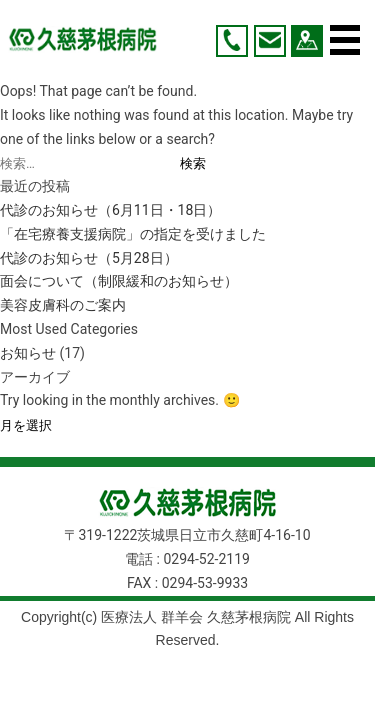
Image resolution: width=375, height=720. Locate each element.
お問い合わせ (270, 41)
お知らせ (28, 353)
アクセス (307, 41)
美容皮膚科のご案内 (63, 305)
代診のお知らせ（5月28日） (89, 258)
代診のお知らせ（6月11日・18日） (110, 210)
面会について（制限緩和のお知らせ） (119, 281)
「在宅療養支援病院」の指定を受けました (133, 234)
